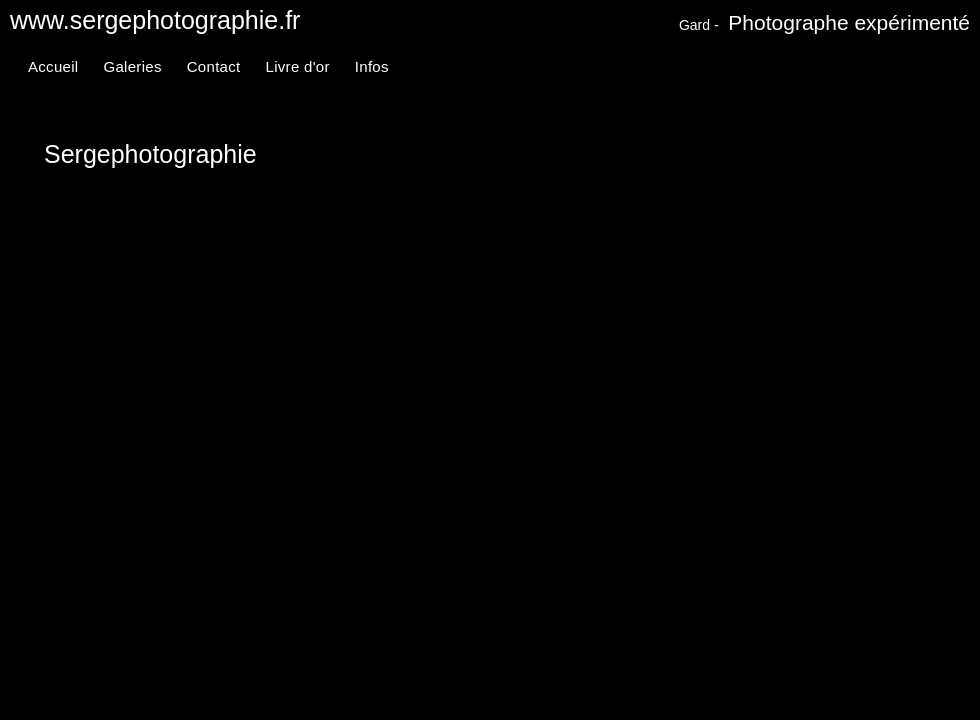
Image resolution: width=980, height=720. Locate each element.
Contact (214, 66)
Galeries (132, 66)
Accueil (53, 66)
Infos (372, 66)
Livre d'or (298, 66)
